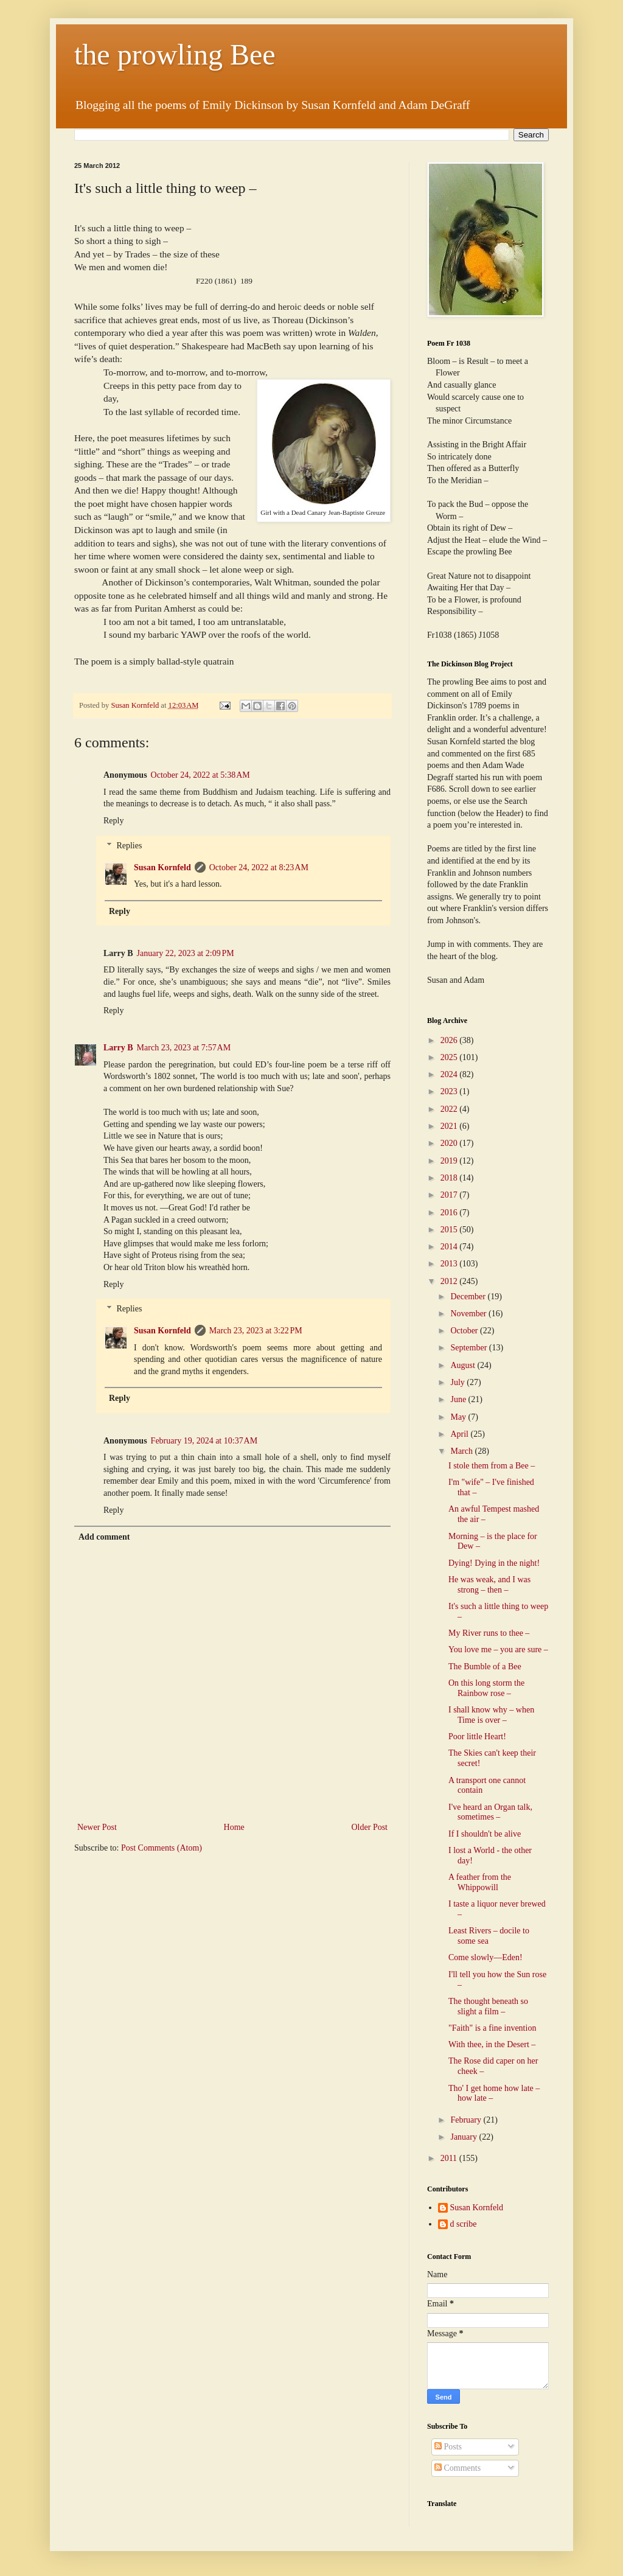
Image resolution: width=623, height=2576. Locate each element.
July (458, 1382)
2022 (450, 1109)
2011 (449, 2158)
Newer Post (97, 1827)
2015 (450, 1229)
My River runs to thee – (488, 1633)
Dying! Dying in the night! (494, 1563)
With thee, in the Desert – (491, 2044)
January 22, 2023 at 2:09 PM (185, 953)
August (463, 1365)
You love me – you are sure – (498, 1649)
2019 (450, 1160)
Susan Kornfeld (162, 867)
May (459, 1417)
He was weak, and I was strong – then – (489, 1584)
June (459, 1399)
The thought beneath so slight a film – (488, 2006)
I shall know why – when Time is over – (491, 1715)
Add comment (104, 1536)
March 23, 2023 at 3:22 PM (255, 1330)
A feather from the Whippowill (479, 1882)
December (468, 1296)
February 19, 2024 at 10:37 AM (204, 1440)
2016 (450, 1212)
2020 (450, 1143)
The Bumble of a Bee (484, 1666)
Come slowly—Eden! (485, 1957)
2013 (450, 1263)
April (460, 1434)
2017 (450, 1194)
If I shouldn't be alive (484, 1833)
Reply (113, 820)
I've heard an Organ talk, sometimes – (490, 1812)
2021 (450, 1126)
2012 (450, 1281)
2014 (450, 1246)
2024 (450, 1074)
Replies (129, 845)
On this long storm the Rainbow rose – (486, 1688)
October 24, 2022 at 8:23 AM (258, 867)
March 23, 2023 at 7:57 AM (184, 1047)
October (465, 1330)
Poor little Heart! (477, 1736)
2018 (450, 1177)
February (466, 2119)
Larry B (118, 1047)
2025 (450, 1057)
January (464, 2136)
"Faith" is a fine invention (492, 2028)
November (469, 1313)
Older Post (370, 1827)
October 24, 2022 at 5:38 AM (200, 775)
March (462, 1451)
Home (234, 1827)
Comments (457, 2468)
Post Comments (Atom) (161, 1847)
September (469, 1347)
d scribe (463, 2224)
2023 (450, 1091)
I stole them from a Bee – (491, 1465)
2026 (450, 1040)
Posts (448, 2446)
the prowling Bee (175, 54)
